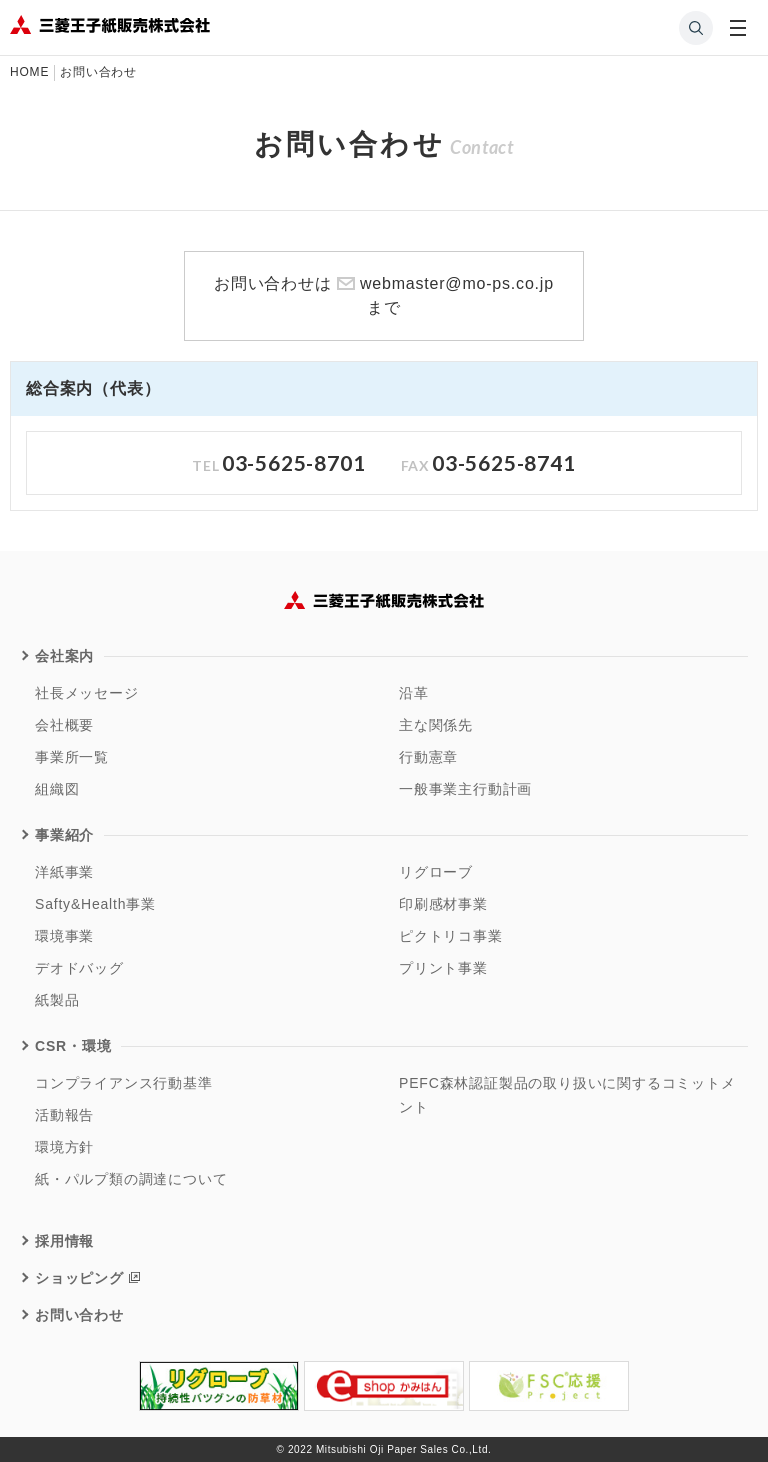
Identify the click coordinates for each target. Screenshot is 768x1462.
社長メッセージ (87, 693)
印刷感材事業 (443, 904)
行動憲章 (428, 757)
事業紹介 (64, 835)
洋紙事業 (64, 872)
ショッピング (79, 1278)
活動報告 (64, 1115)
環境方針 (64, 1147)
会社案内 (64, 656)
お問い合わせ (79, 1315)
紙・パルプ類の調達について (131, 1179)
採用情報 (64, 1241)
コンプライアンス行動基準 (124, 1083)
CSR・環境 (73, 1046)
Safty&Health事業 (95, 904)
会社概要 (64, 725)
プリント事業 (443, 968)
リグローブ (436, 872)
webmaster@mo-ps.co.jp (457, 283)
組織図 (57, 789)
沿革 (414, 693)
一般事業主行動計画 (465, 789)
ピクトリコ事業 (451, 936)
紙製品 (57, 1000)
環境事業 (64, 936)
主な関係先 (436, 725)
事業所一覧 (72, 757)
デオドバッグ (79, 968)
